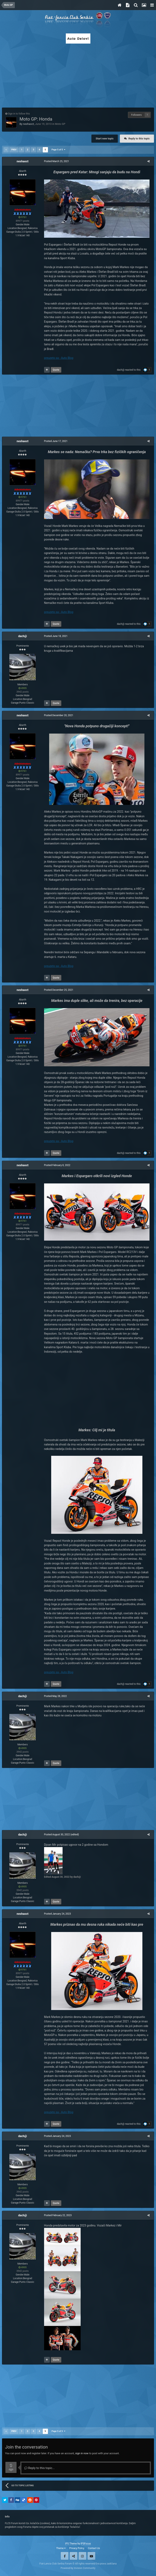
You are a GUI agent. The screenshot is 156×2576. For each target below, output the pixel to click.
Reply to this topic (139, 138)
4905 (22, 686)
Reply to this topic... (39, 2470)
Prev (13, 150)
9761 (22, 217)
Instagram (82, 2558)
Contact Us (94, 2550)
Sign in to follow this (19, 113)
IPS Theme (71, 2545)
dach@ (122, 366)
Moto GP (60, 123)
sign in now (82, 2455)
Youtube (91, 2558)
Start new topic (105, 138)
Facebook (64, 2558)
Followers (136, 114)
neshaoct (28, 123)
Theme (61, 2550)
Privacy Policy (76, 2550)
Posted (55, 161)
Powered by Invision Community (78, 2570)
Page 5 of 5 (58, 149)
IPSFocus (86, 2545)
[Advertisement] (78, 74)
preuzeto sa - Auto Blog (57, 354)
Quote (55, 366)
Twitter (73, 2558)
